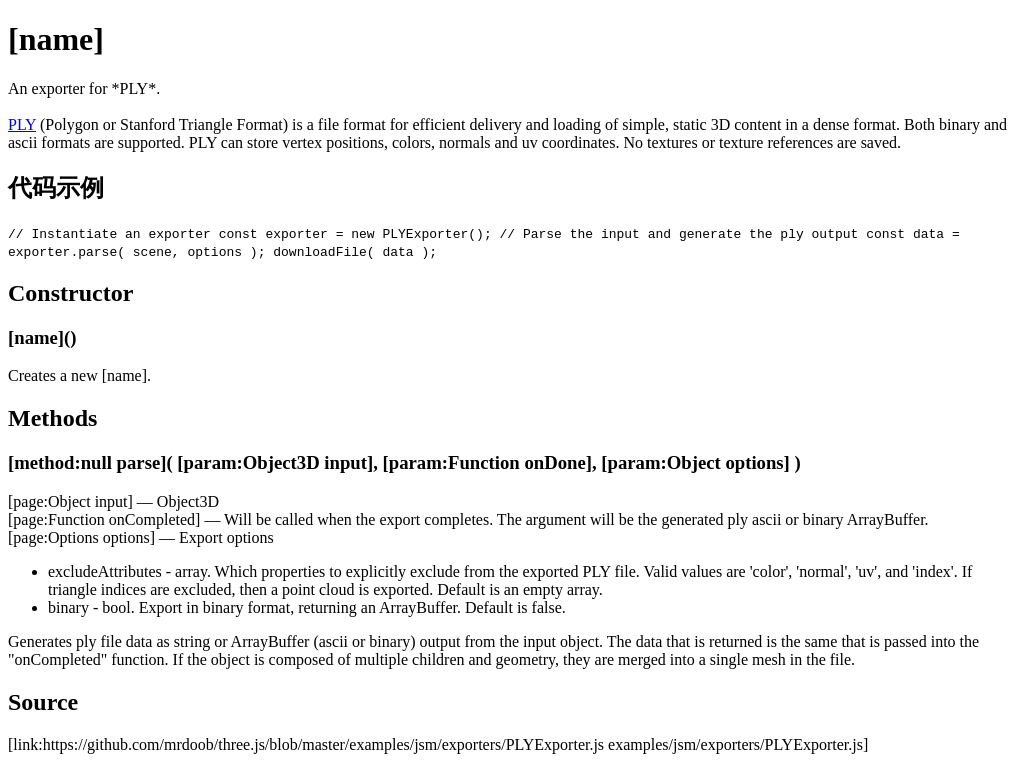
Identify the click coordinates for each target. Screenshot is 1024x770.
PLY (22, 124)
